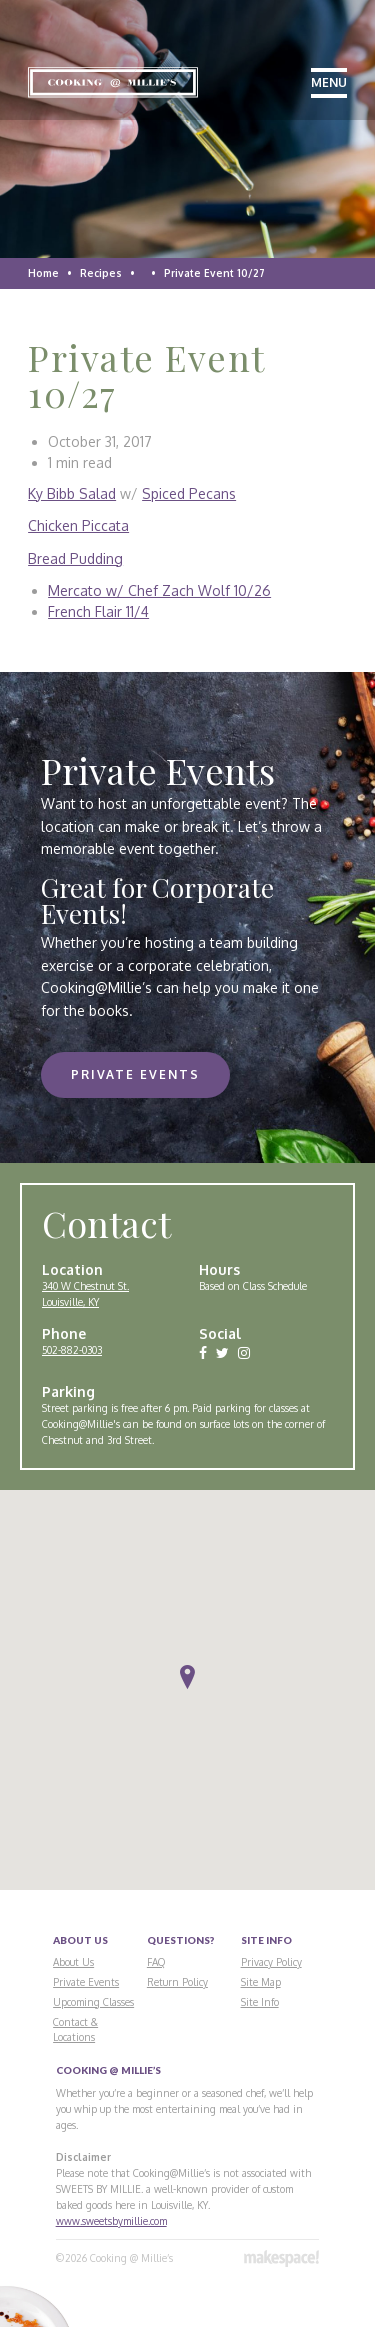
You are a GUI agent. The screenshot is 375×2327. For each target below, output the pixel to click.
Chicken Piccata (78, 525)
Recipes (101, 273)
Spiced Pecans (189, 493)
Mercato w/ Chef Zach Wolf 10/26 (159, 590)
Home (43, 273)
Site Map (261, 1982)
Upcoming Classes (93, 2002)
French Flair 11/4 (98, 611)
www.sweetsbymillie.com (111, 2221)
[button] (187, 1677)
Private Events (135, 1074)
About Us (73, 1962)
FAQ (156, 1962)
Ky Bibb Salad (72, 493)
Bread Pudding (75, 558)
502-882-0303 (72, 1350)
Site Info (260, 2002)
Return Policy (177, 1982)
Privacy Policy (271, 1962)
